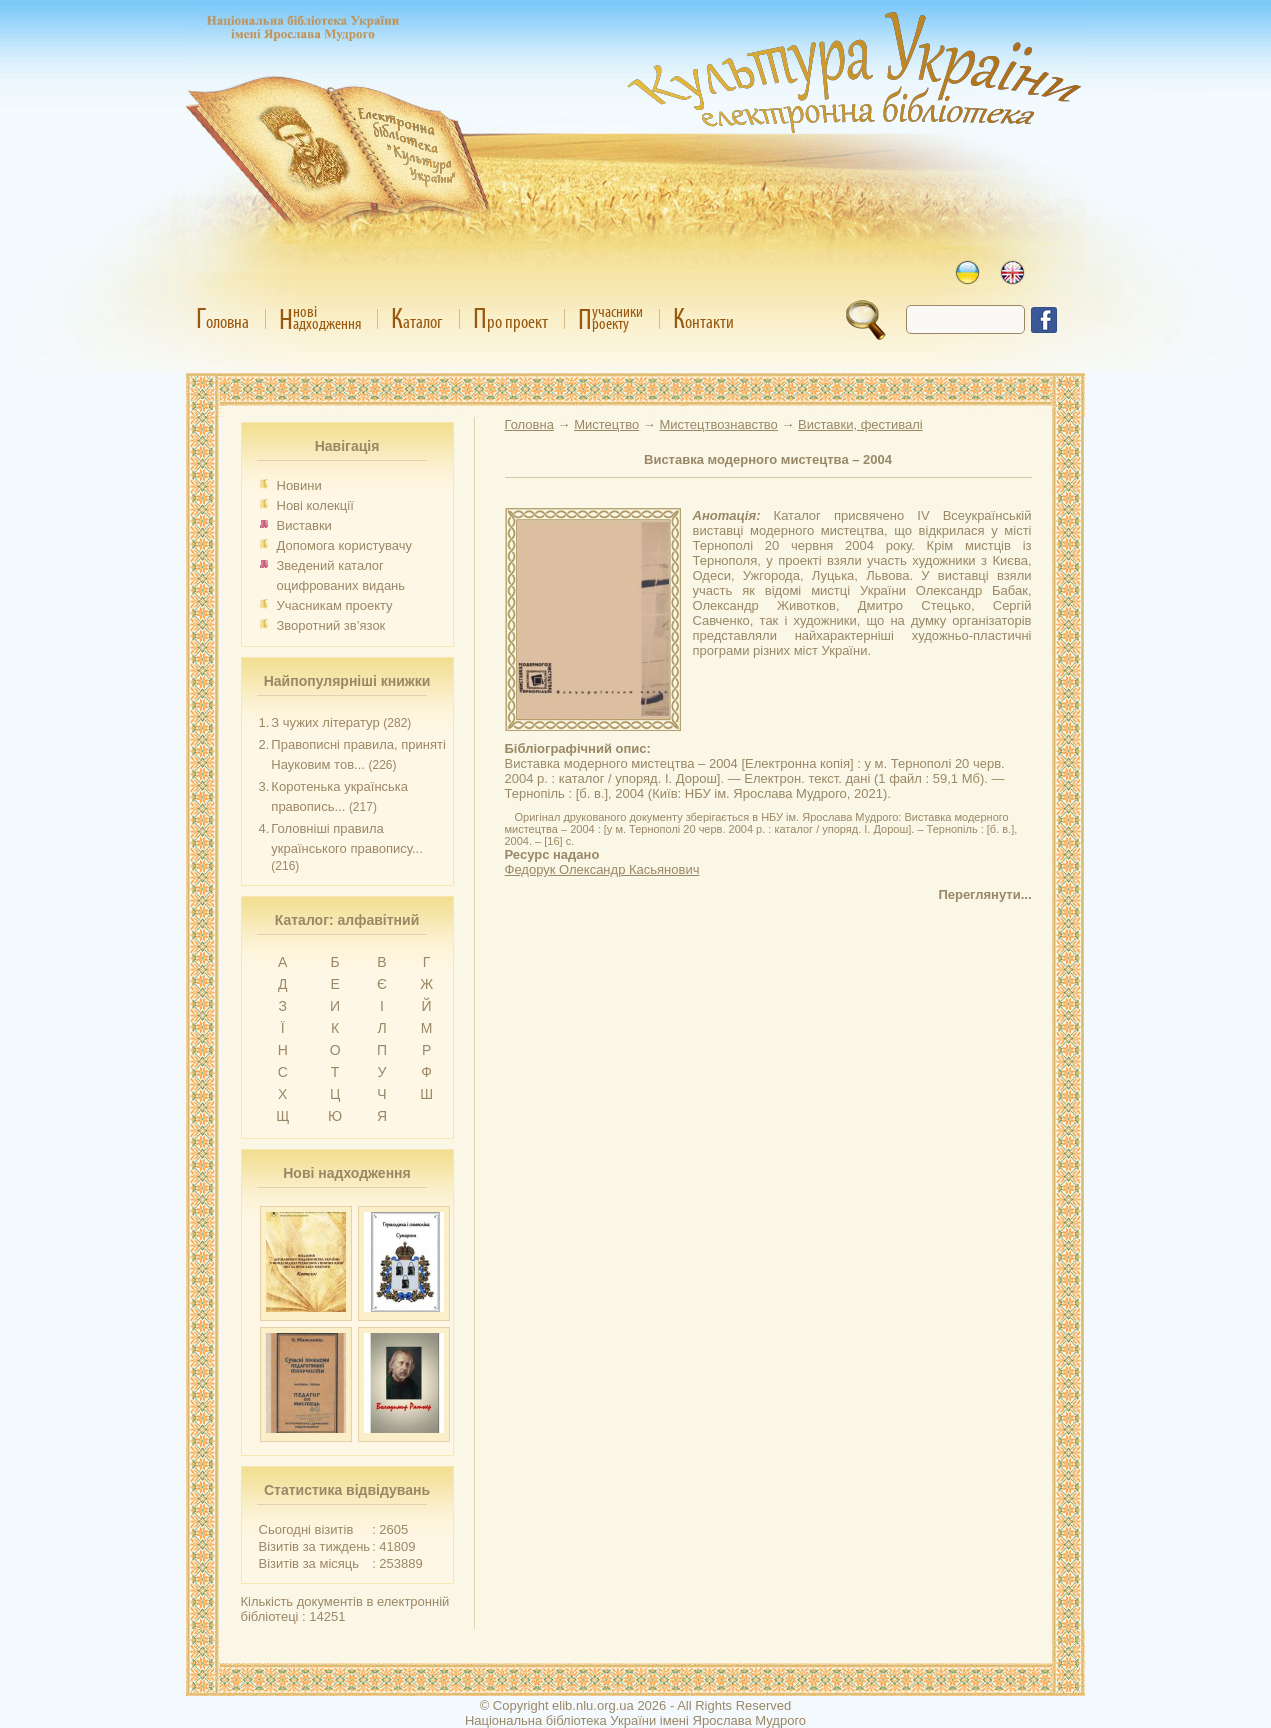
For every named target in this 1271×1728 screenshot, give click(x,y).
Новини (299, 485)
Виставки (304, 525)
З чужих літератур (325, 722)
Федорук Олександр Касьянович (602, 869)
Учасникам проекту (335, 605)
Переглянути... (984, 894)
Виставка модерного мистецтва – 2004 (768, 459)
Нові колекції (315, 505)
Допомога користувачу (345, 545)
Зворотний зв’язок (331, 625)
